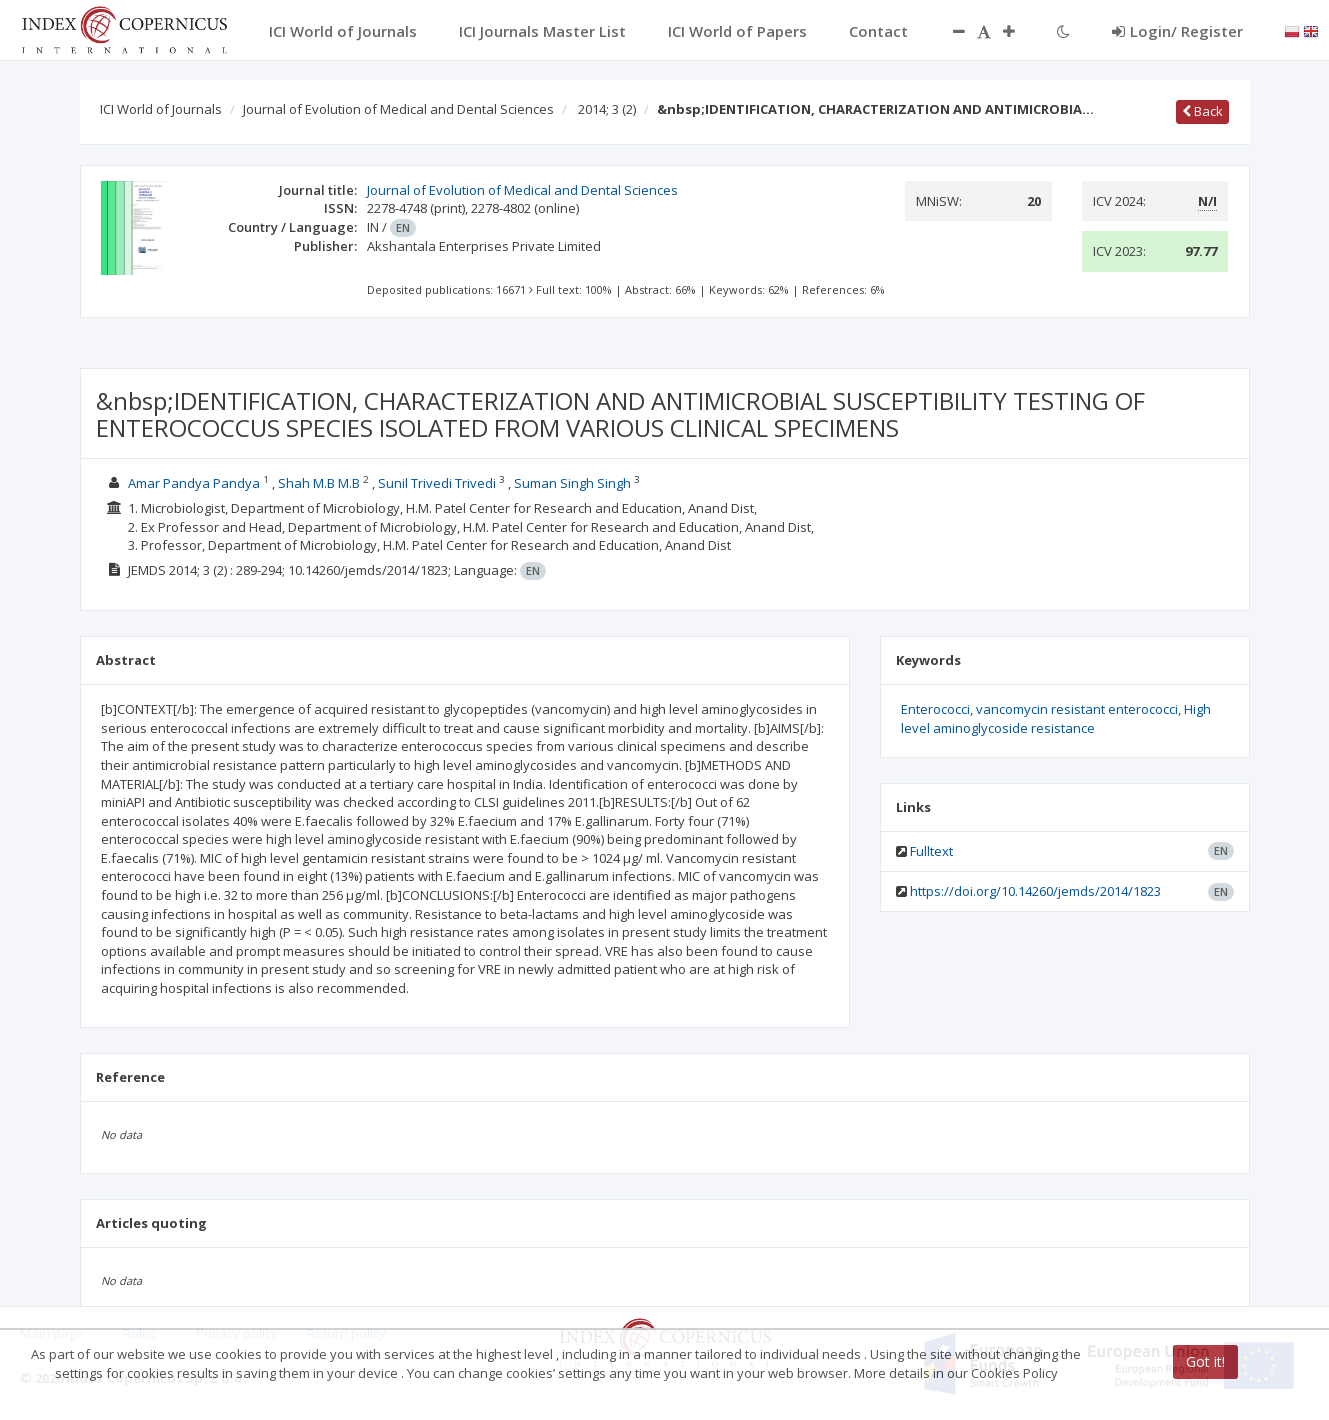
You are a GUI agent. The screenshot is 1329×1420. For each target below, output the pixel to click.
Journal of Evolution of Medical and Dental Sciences (398, 109)
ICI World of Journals (161, 109)
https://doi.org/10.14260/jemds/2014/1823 (1035, 891)
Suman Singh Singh (572, 483)
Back (1202, 111)
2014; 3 (607, 109)
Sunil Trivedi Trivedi (437, 483)
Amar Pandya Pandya (194, 483)
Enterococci (935, 709)
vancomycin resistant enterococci (1077, 709)
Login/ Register (1177, 31)
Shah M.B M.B (319, 483)
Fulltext (931, 851)
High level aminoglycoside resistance (1056, 718)
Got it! (1205, 1361)
